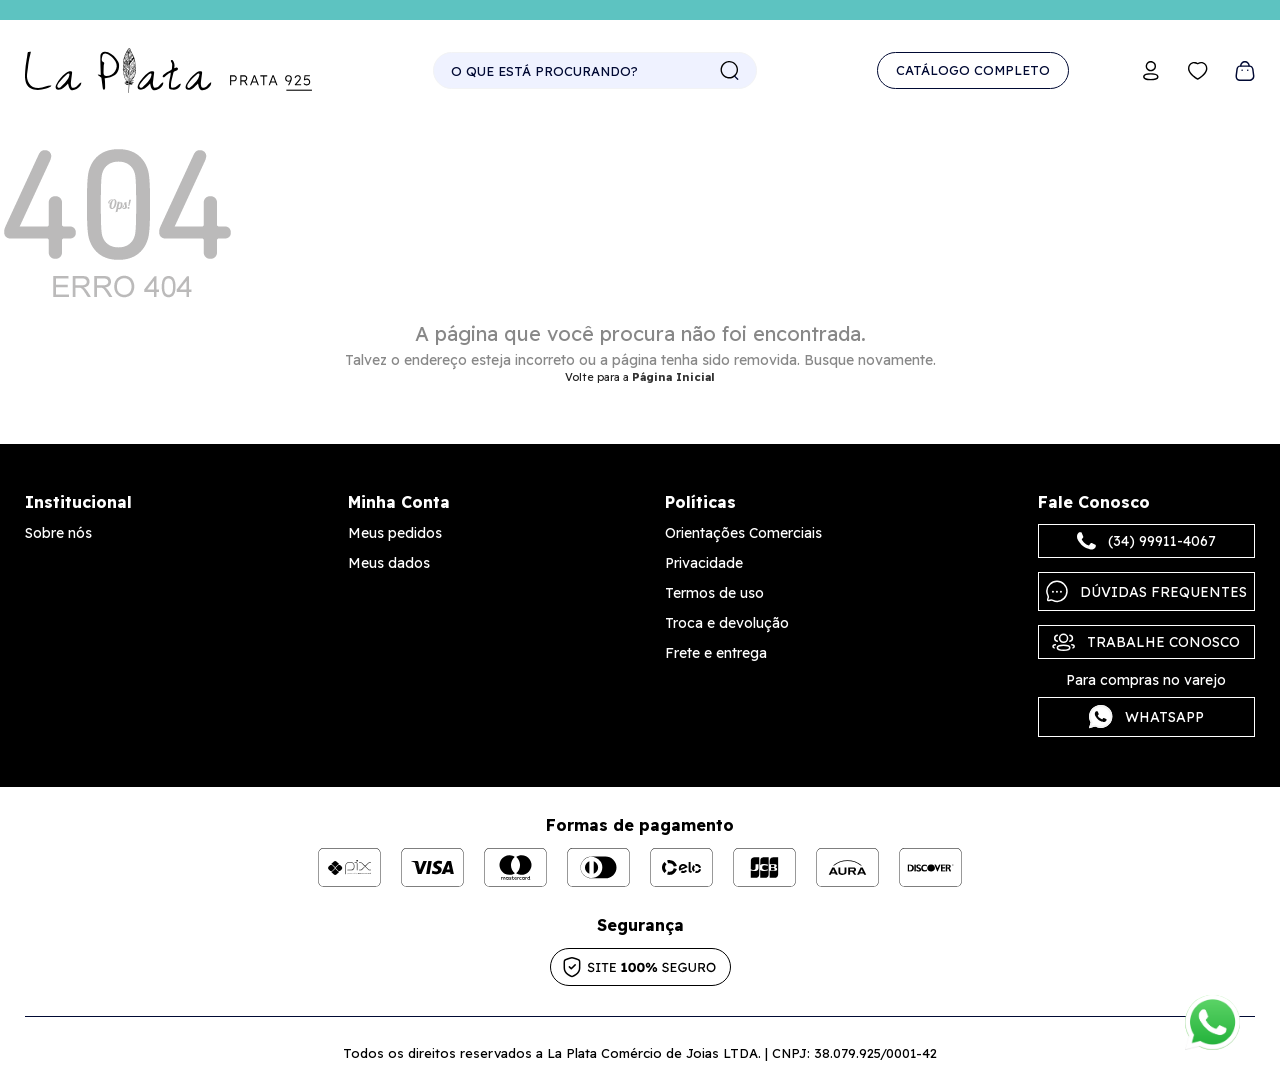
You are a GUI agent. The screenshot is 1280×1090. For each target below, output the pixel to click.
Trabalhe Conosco (1146, 642)
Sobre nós (58, 533)
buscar (730, 71)
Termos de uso (714, 593)
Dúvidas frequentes (1146, 591)
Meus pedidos (395, 533)
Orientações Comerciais (743, 533)
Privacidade (704, 563)
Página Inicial (673, 377)
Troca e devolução (727, 623)
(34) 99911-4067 (1146, 541)
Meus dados (389, 563)
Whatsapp (1146, 717)
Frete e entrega (716, 653)
